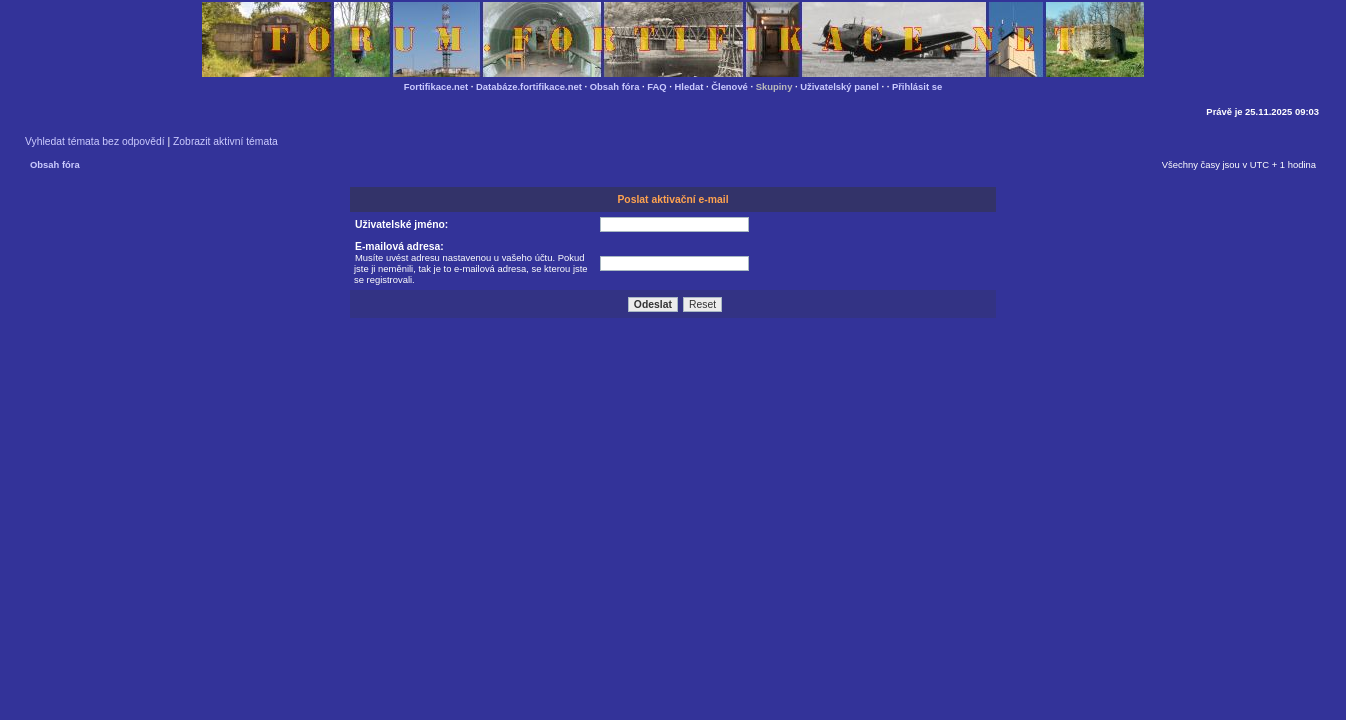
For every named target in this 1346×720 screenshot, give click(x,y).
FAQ (656, 86)
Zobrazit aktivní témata (225, 141)
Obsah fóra (615, 86)
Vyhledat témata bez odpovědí (95, 141)
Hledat (689, 86)
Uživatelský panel (839, 86)
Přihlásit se (917, 86)
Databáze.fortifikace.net (529, 86)
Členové (729, 86)
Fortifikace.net (436, 86)
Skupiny (774, 86)
